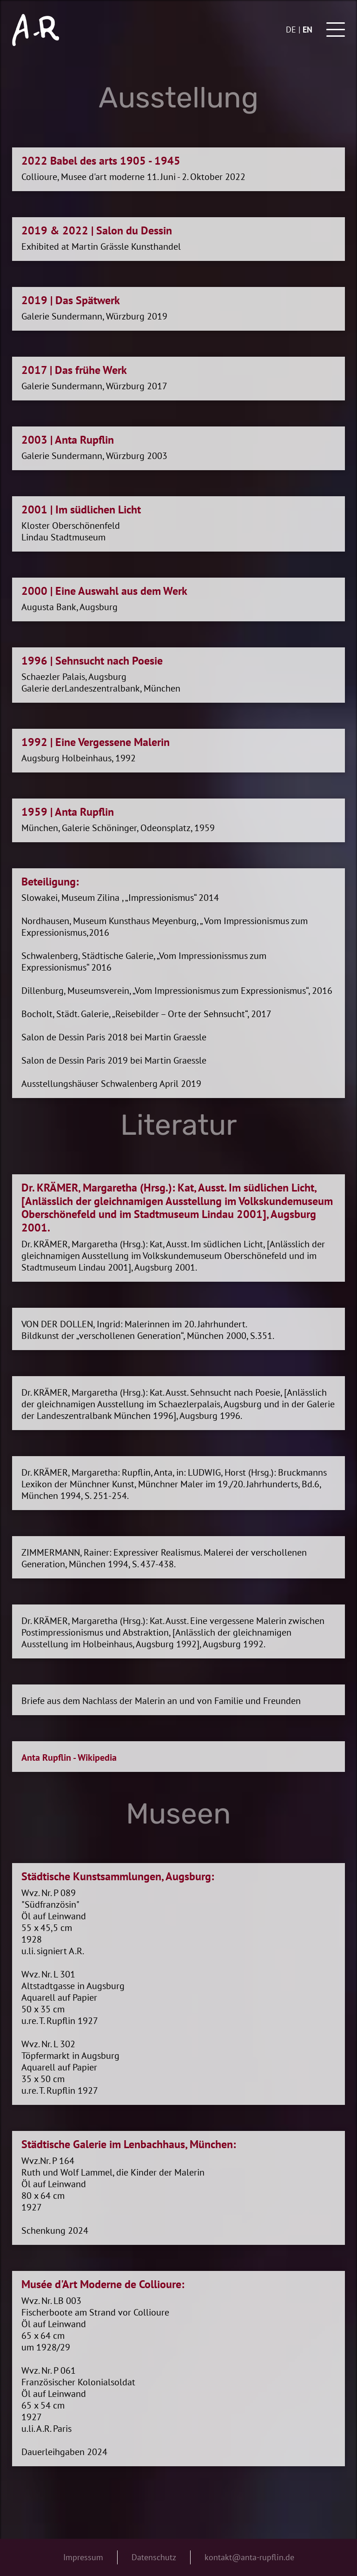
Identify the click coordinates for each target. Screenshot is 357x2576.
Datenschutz (154, 2557)
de (291, 29)
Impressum (83, 2557)
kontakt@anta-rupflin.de (249, 2557)
